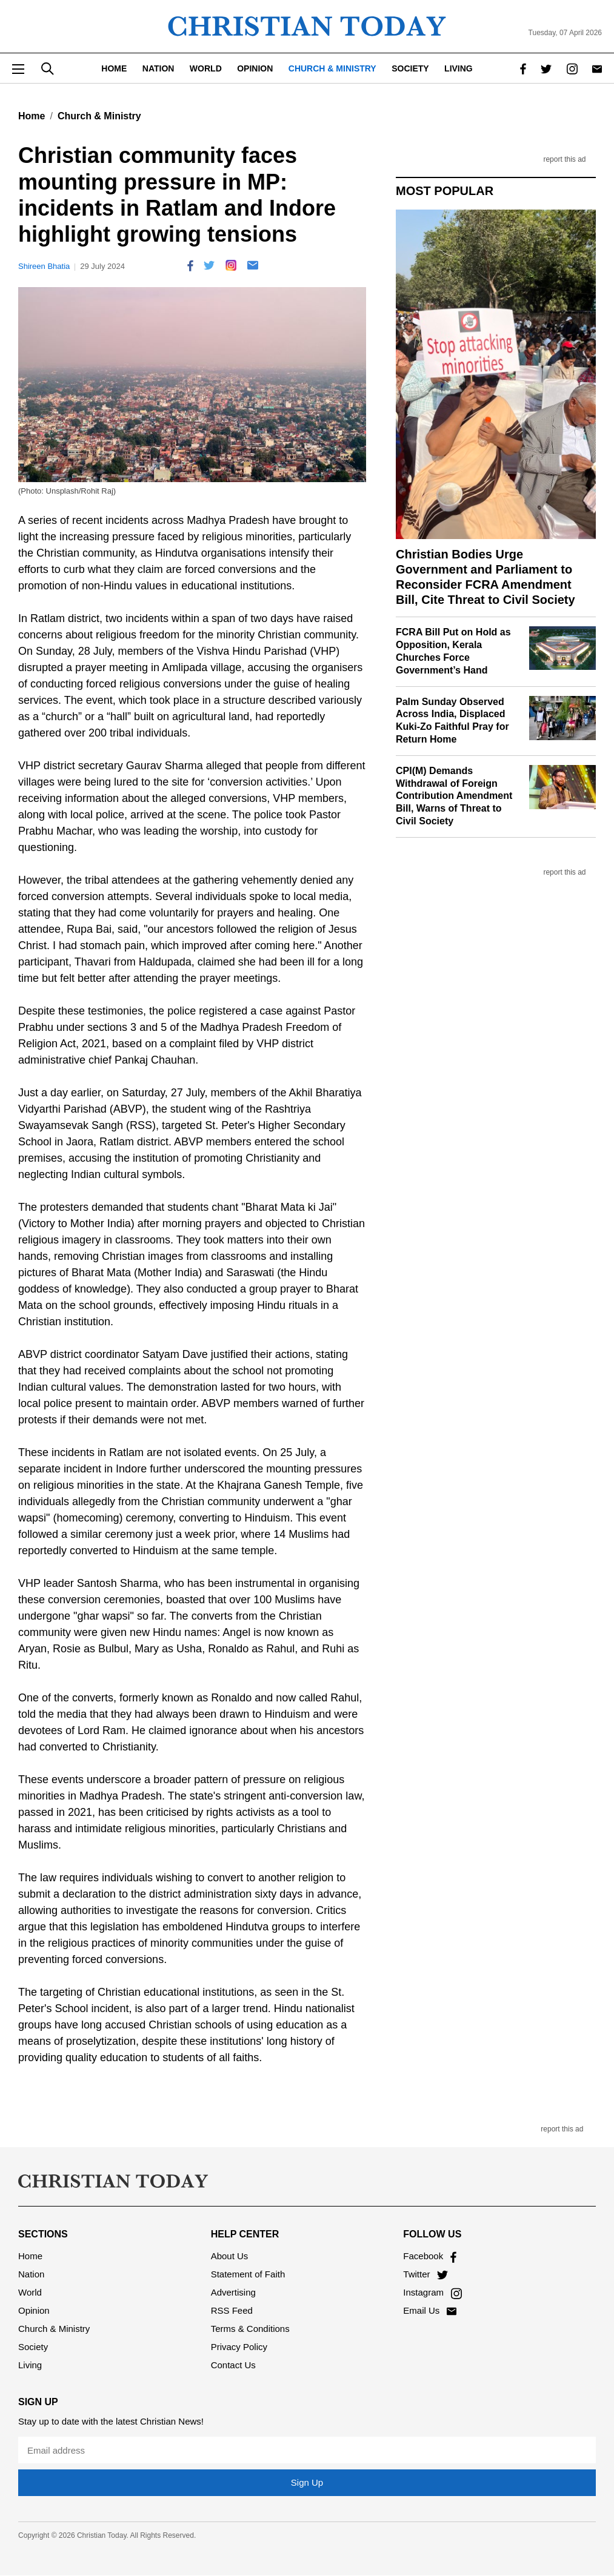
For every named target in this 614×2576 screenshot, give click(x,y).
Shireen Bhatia (44, 266)
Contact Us (233, 2365)
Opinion (255, 68)
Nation (158, 68)
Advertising (233, 2292)
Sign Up (307, 2482)
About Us (230, 2256)
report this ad (564, 160)
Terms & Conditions (250, 2328)
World (206, 68)
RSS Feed (232, 2310)
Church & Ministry (332, 68)
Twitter (425, 2274)
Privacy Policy (239, 2347)
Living (458, 68)
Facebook (429, 2256)
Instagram (432, 2292)
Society (410, 68)
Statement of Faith (248, 2274)
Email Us (429, 2310)
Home (114, 68)
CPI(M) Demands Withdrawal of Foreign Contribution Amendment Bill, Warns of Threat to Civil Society (454, 796)
